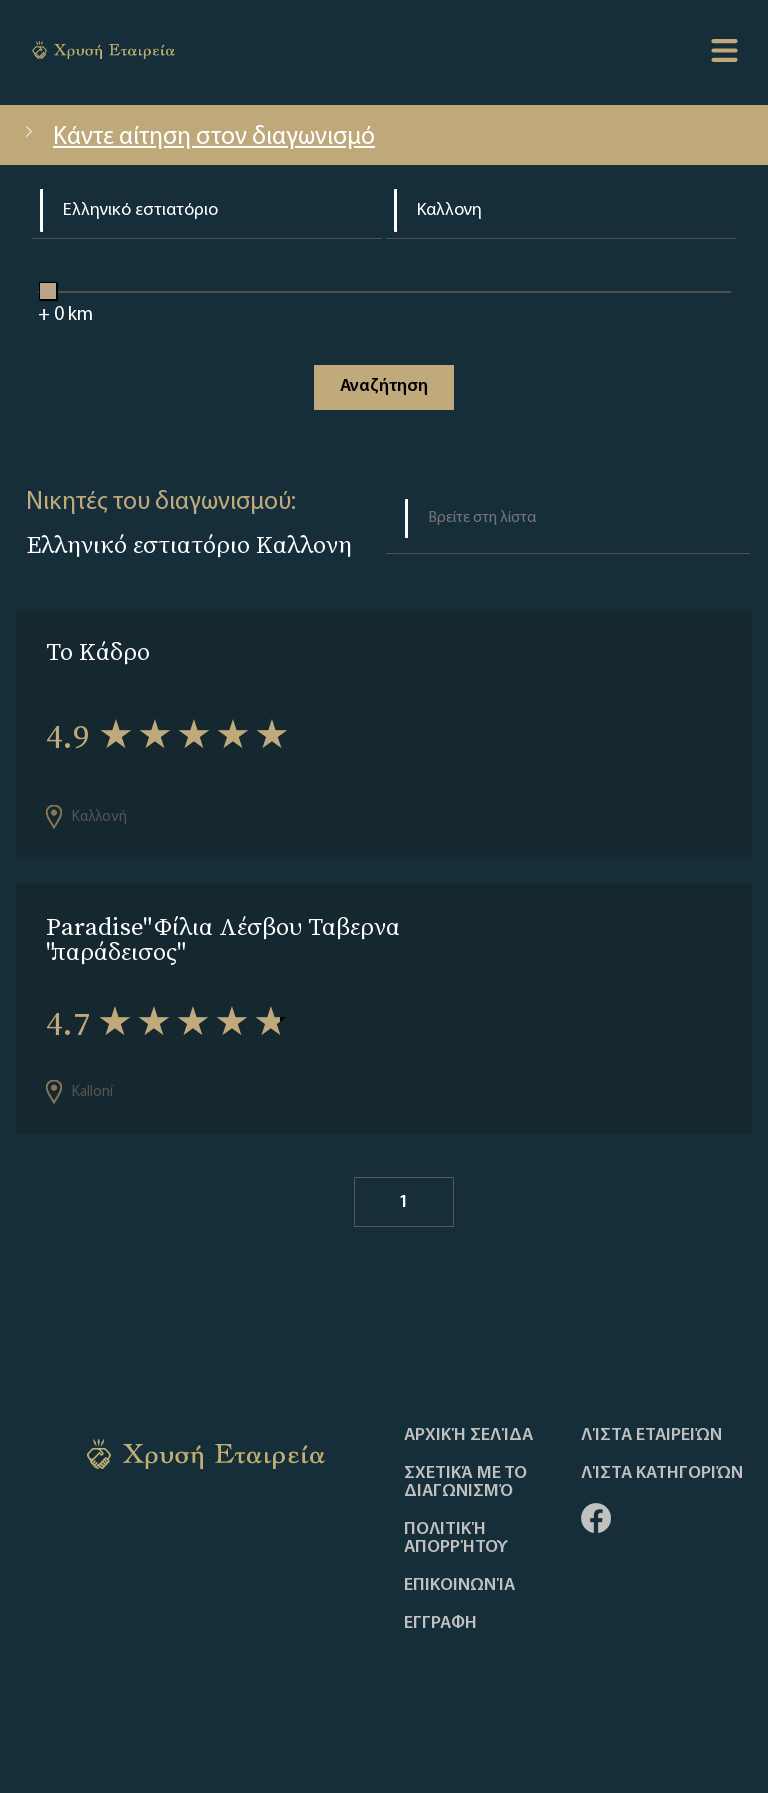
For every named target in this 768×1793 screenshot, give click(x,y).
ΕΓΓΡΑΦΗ (440, 1624)
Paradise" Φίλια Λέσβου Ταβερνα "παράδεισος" (223, 939)
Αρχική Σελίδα (468, 1436)
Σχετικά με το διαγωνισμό (465, 1483)
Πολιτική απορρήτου (456, 1539)
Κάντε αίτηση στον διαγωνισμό (197, 137)
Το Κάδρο (98, 651)
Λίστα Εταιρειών (651, 1436)
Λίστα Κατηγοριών (662, 1474)
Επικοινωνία (459, 1586)
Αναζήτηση (384, 386)
